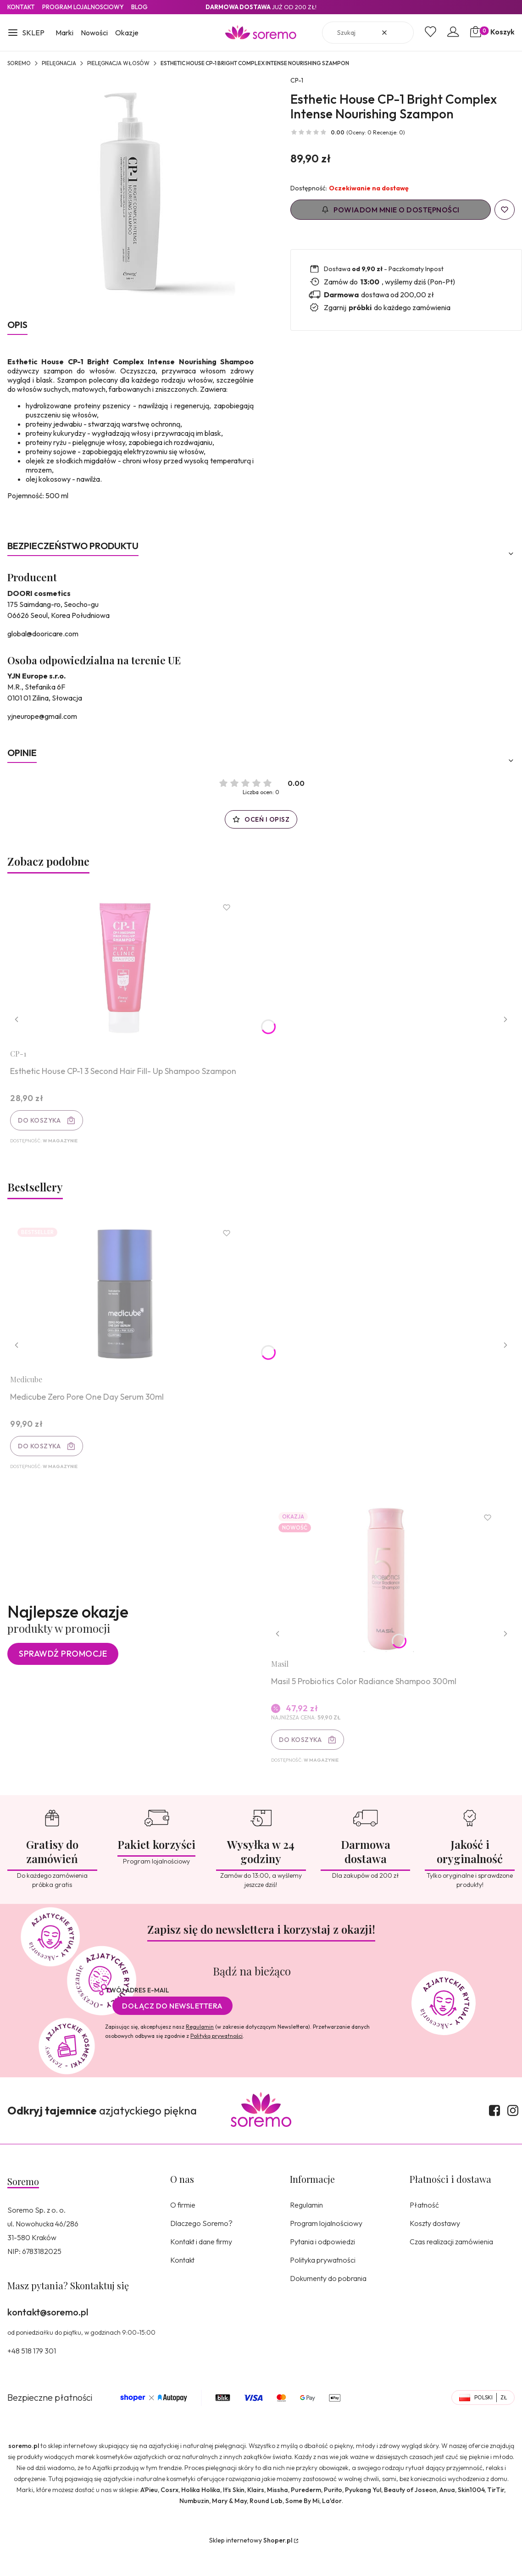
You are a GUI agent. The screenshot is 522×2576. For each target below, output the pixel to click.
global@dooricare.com (42, 633)
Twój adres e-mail (137, 2014)
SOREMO (19, 63)
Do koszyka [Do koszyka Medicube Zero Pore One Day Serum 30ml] (43, 1458)
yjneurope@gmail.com (42, 716)
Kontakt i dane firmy (201, 2265)
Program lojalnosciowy (83, 7)
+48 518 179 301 (31, 2374)
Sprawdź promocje (63, 1674)
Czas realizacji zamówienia (451, 2265)
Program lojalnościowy (326, 2247)
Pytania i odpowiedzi (322, 2265)
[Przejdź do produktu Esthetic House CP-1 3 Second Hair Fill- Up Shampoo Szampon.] (129, 972)
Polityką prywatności (216, 2059)
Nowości (94, 32)
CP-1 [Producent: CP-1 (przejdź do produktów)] (296, 80)
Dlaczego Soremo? (201, 2247)
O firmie (182, 2228)
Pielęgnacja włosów (118, 63)
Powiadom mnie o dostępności (391, 209)
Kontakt (21, 7)
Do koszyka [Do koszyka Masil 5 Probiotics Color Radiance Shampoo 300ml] (304, 1759)
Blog (139, 7)
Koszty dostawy (435, 2247)
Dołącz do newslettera (172, 2029)
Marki (64, 32)
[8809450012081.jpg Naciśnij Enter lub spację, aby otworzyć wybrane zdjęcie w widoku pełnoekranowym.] (130, 191)
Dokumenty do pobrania (328, 2302)
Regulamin (200, 2050)
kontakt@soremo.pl (47, 2336)
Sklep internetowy (250, 2564)
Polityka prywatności (322, 2283)
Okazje (127, 32)
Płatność (424, 2228)
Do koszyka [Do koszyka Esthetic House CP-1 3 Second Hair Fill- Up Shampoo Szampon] (43, 1124)
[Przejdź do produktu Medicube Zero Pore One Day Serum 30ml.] (129, 1306)
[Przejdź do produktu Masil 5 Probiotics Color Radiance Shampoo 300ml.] (390, 1598)
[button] (25, 33)
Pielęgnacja (59, 63)
